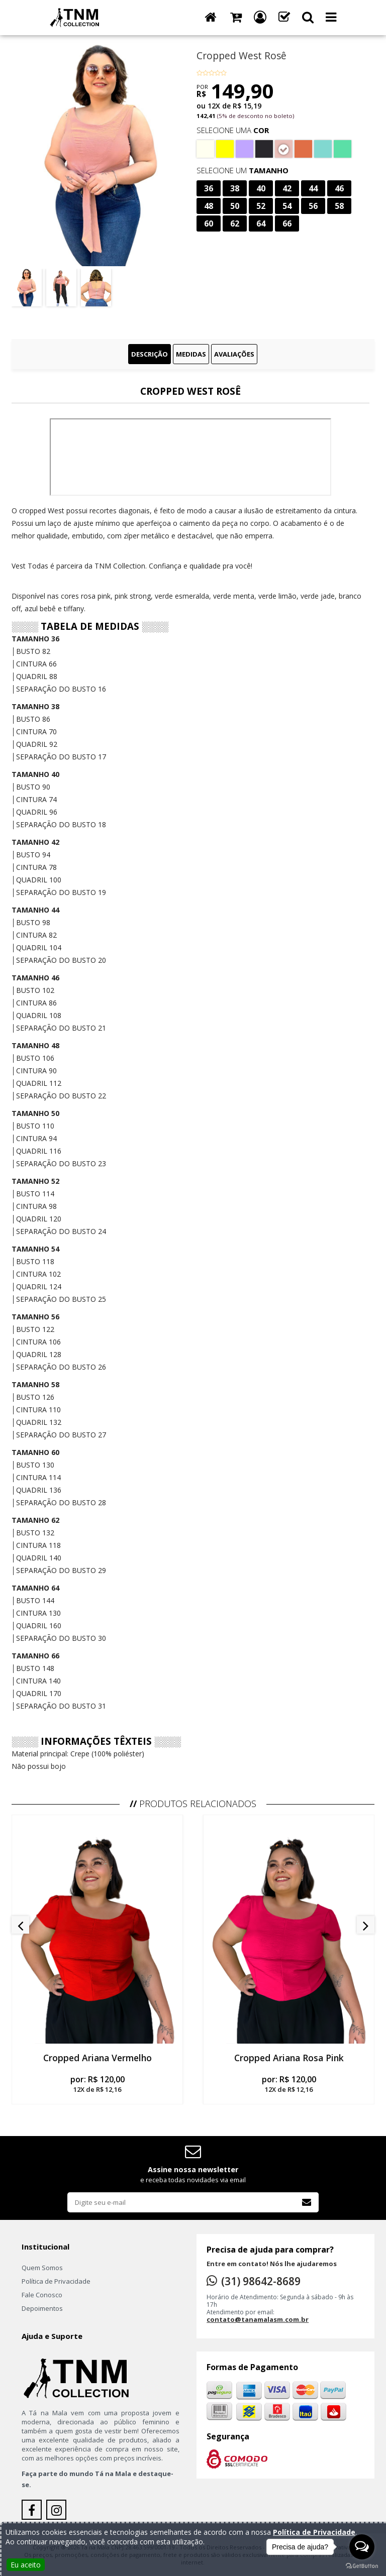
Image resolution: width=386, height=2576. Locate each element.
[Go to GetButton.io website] (362, 2566)
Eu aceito (26, 2564)
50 (234, 205)
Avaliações (234, 354)
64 (260, 223)
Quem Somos (42, 2267)
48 (208, 205)
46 (339, 188)
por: (97, 2084)
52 (260, 205)
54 (287, 205)
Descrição (149, 354)
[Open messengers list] (361, 2546)
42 (287, 188)
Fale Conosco (42, 2294)
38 (234, 188)
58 (339, 205)
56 (313, 205)
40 (260, 188)
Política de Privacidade (56, 2281)
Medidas (191, 354)
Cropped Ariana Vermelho (97, 2058)
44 (313, 188)
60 (208, 223)
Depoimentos (42, 2308)
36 (208, 188)
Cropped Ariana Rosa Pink (289, 2058)
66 (287, 223)
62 (234, 223)
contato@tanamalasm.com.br (258, 2319)
